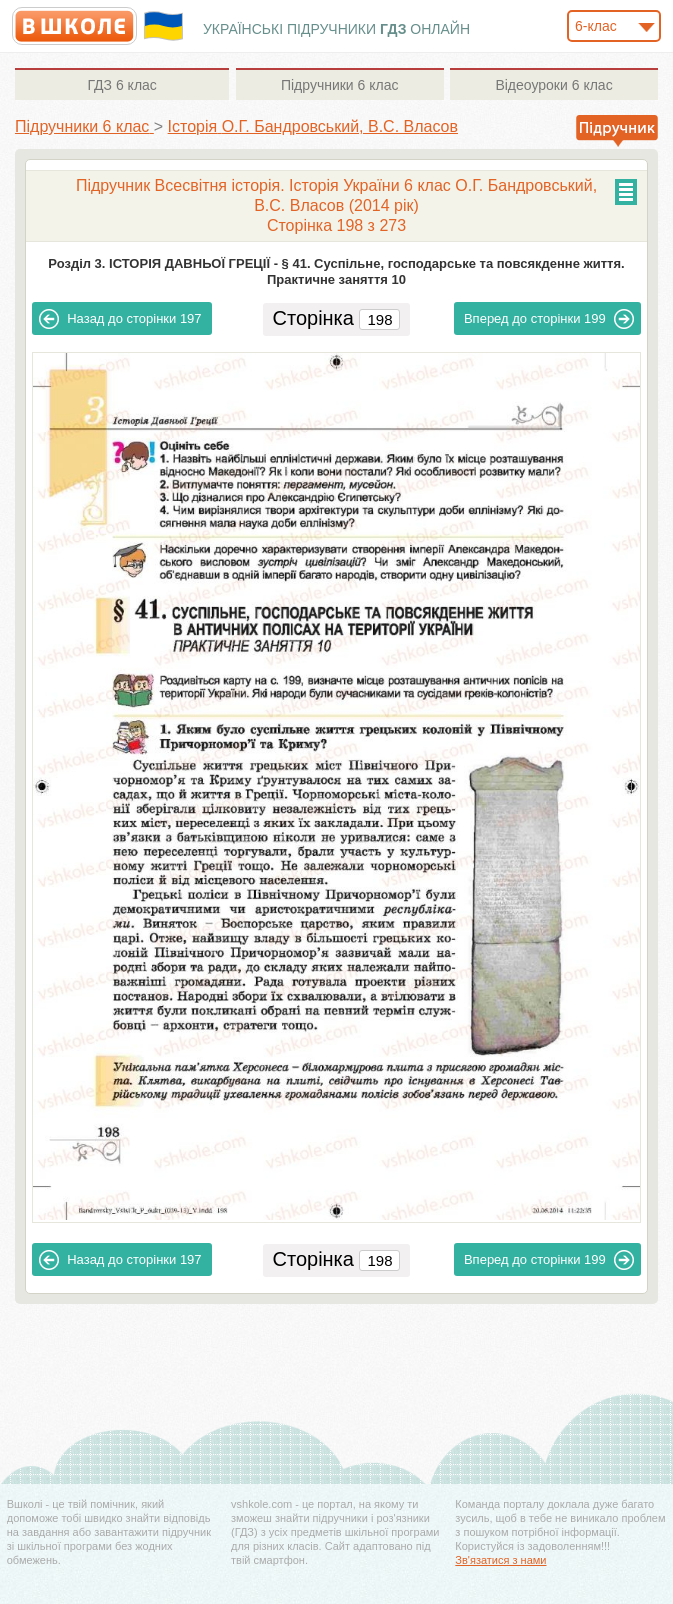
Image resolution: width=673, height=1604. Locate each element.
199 (549, 319)
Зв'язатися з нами (500, 1560)
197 (120, 319)
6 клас (121, 85)
